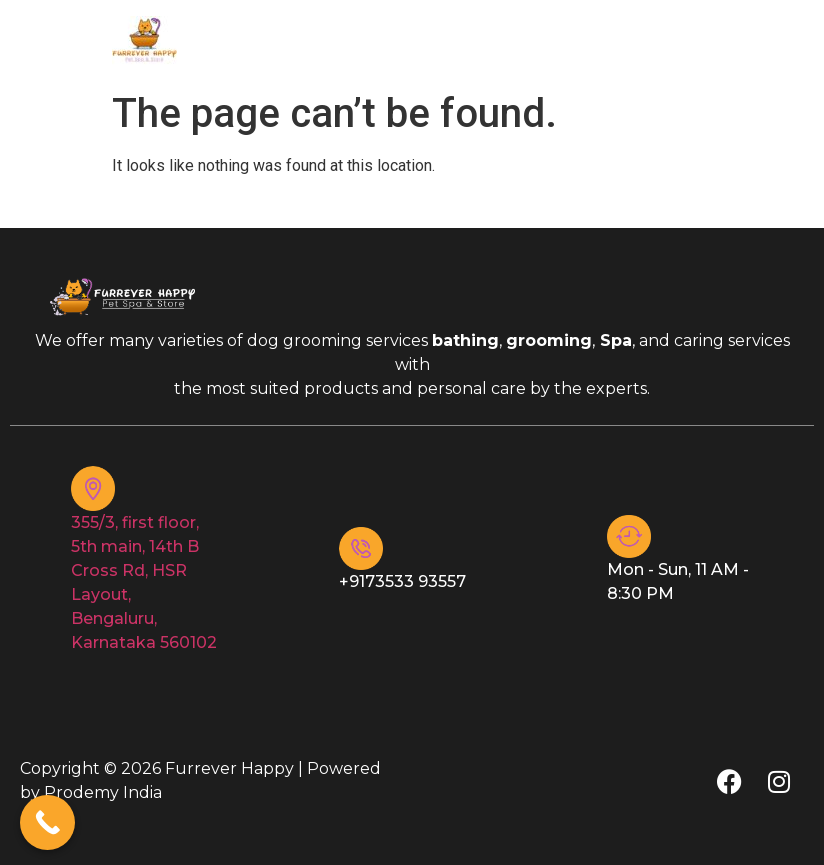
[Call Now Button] (47, 822)
